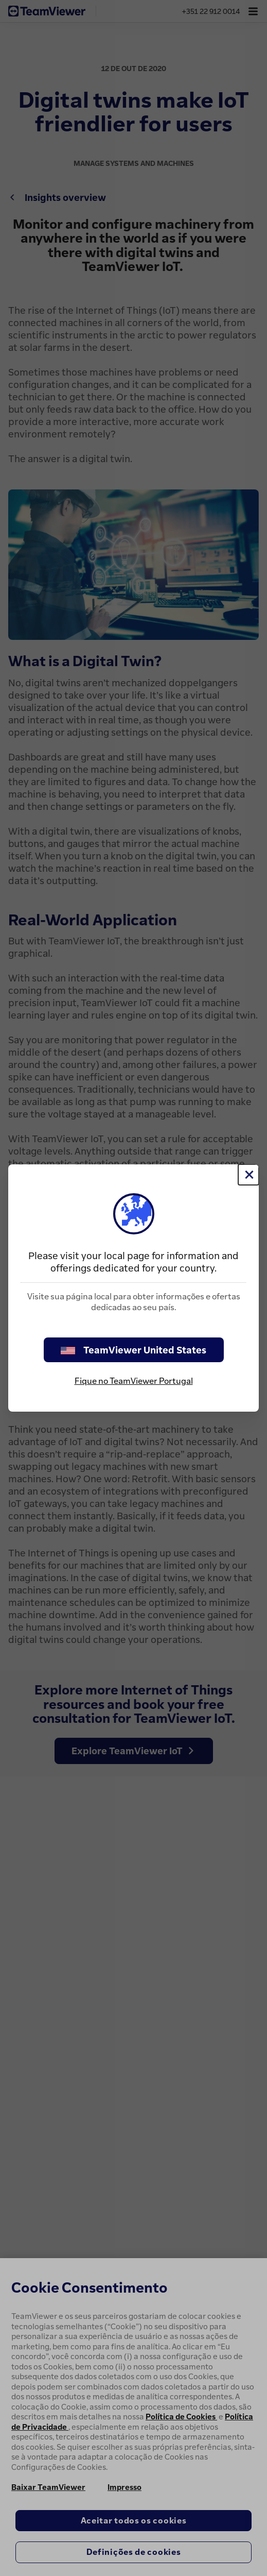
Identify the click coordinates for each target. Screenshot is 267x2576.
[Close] (248, 1174)
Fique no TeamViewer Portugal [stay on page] (134, 1380)
